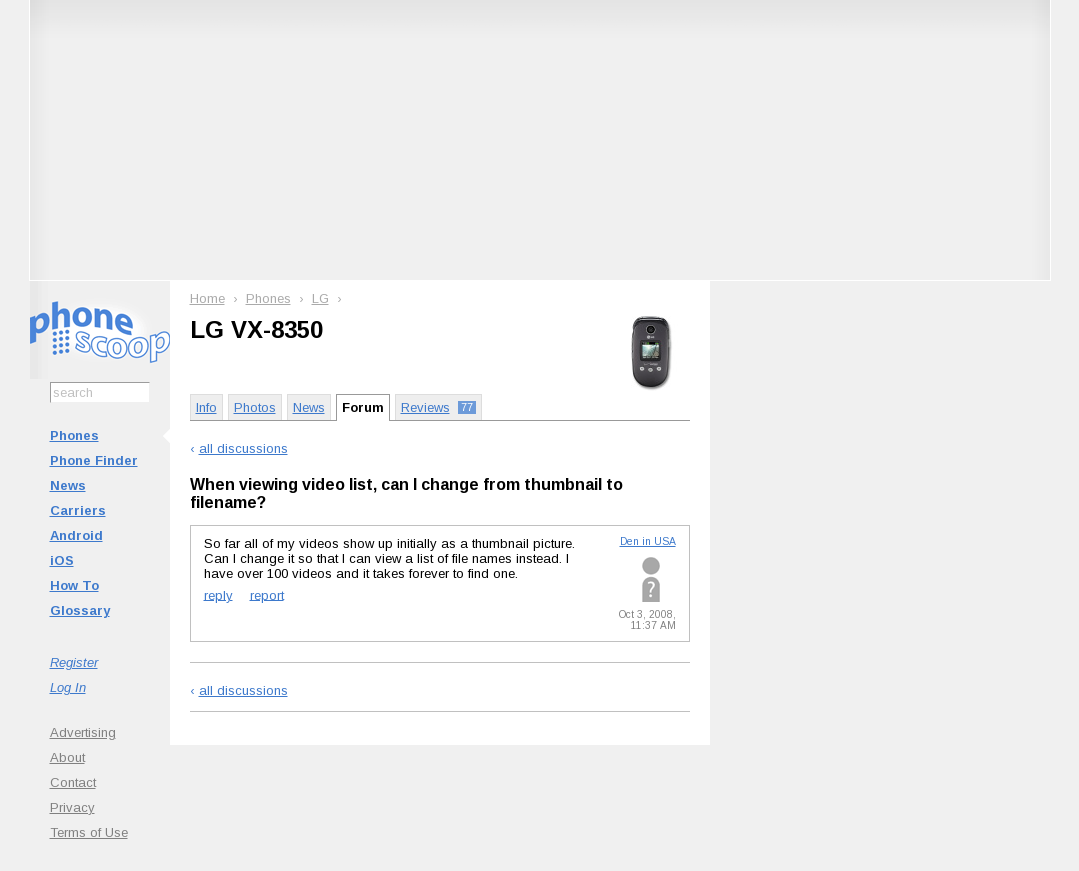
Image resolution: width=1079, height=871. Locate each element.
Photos (255, 407)
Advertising (83, 732)
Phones (74, 435)
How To (74, 585)
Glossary (80, 610)
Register (74, 662)
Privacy (72, 807)
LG (320, 298)
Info (206, 407)
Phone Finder (94, 460)
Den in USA (648, 541)
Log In (68, 687)
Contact (73, 782)
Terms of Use (89, 832)
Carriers (78, 510)
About (67, 757)
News (68, 485)
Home (207, 298)
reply (218, 594)
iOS (62, 560)
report (267, 594)
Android (76, 535)
